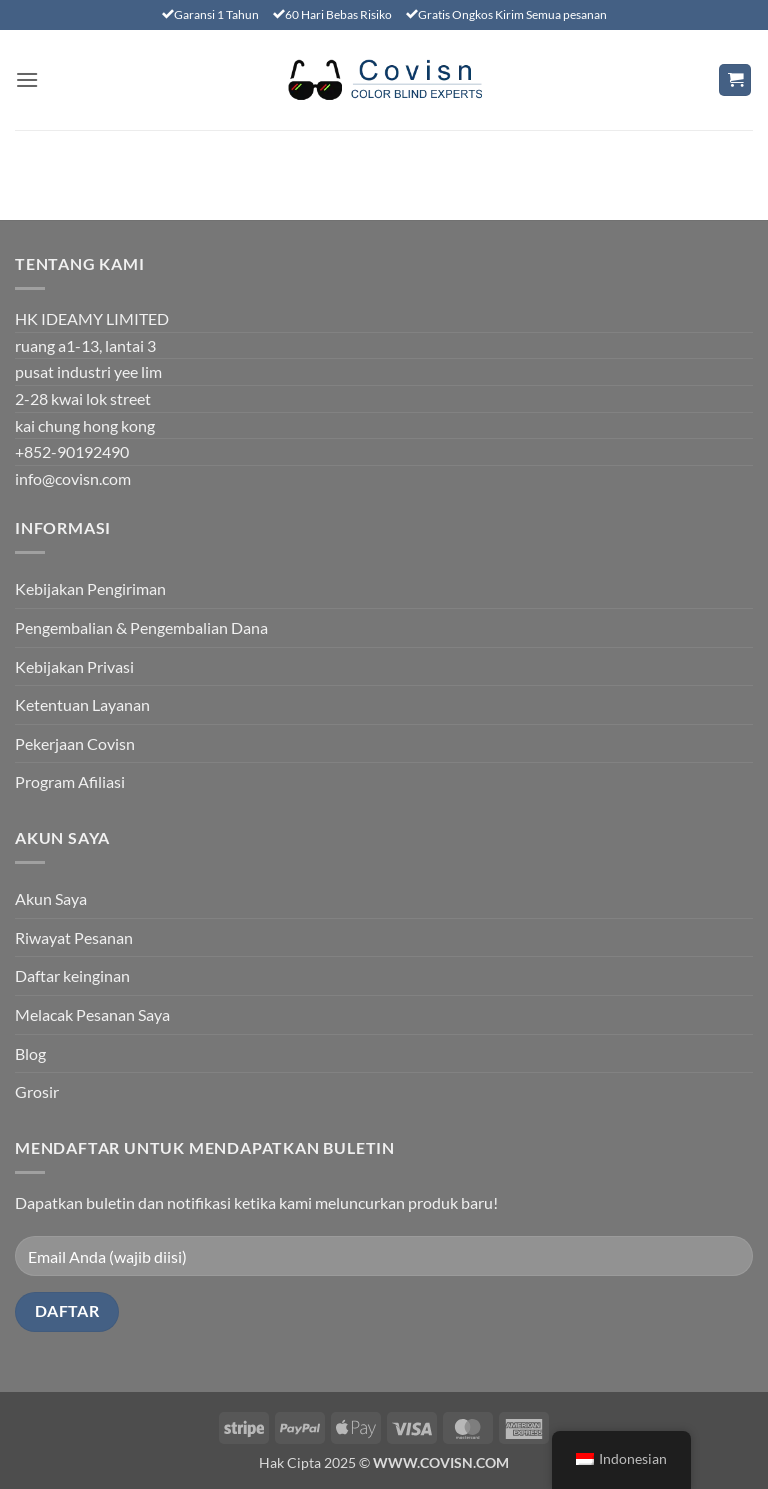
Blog (30, 1053)
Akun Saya (51, 898)
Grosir (37, 1091)
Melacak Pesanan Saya (92, 1014)
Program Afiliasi (70, 781)
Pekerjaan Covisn (75, 743)
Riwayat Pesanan (74, 937)
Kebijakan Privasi (74, 666)
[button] (27, 79)
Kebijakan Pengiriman (90, 588)
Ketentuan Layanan (82, 704)
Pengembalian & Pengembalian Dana (141, 627)
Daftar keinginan (72, 975)
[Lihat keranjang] (735, 80)
